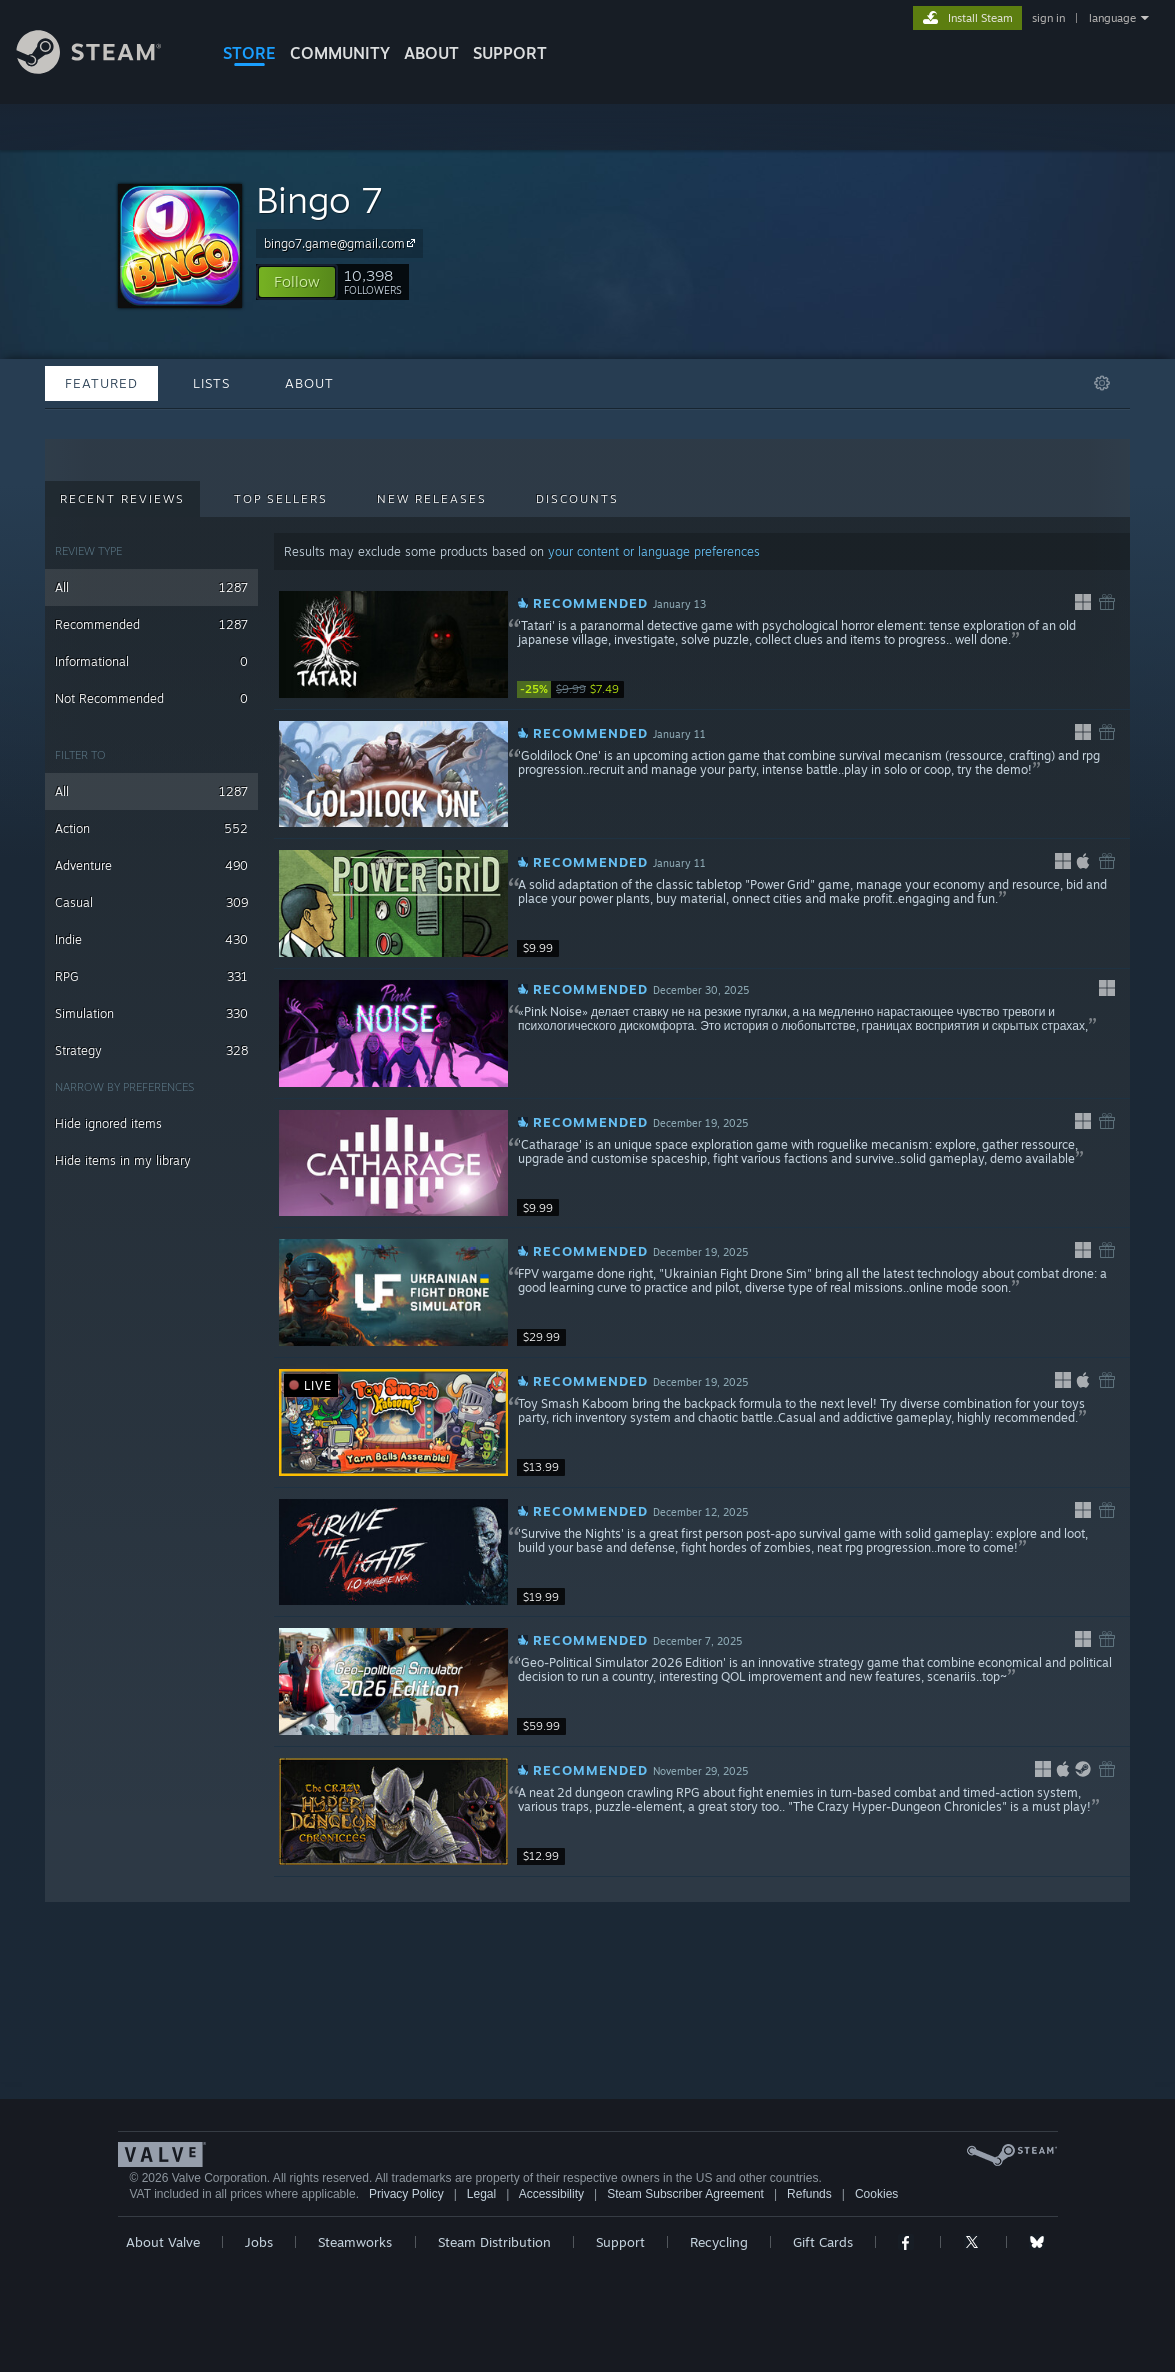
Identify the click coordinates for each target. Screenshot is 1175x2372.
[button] (297, 282)
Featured (101, 383)
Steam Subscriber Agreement (685, 2194)
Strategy (151, 1050)
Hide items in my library (123, 1160)
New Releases (432, 499)
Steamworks (355, 2242)
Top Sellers (281, 499)
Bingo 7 (319, 199)
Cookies (876, 2194)
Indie (151, 939)
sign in (1048, 18)
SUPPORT (510, 53)
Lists (211, 383)
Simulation (151, 1013)
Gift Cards (823, 2242)
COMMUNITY (340, 53)
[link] (577, 689)
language (1112, 18)
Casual (151, 902)
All (151, 587)
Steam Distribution (494, 2242)
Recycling (719, 2242)
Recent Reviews (122, 499)
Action (151, 828)
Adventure (151, 865)
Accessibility (551, 2194)
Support (620, 2242)
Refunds (809, 2194)
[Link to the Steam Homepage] (104, 68)
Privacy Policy (406, 2194)
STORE (249, 53)
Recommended (151, 624)
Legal (481, 2194)
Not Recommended (151, 698)
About (431, 53)
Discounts (577, 499)
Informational (151, 661)
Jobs (259, 2242)
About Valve (163, 2242)
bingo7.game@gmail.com (342, 243)
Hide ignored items (108, 1123)
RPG (151, 976)
